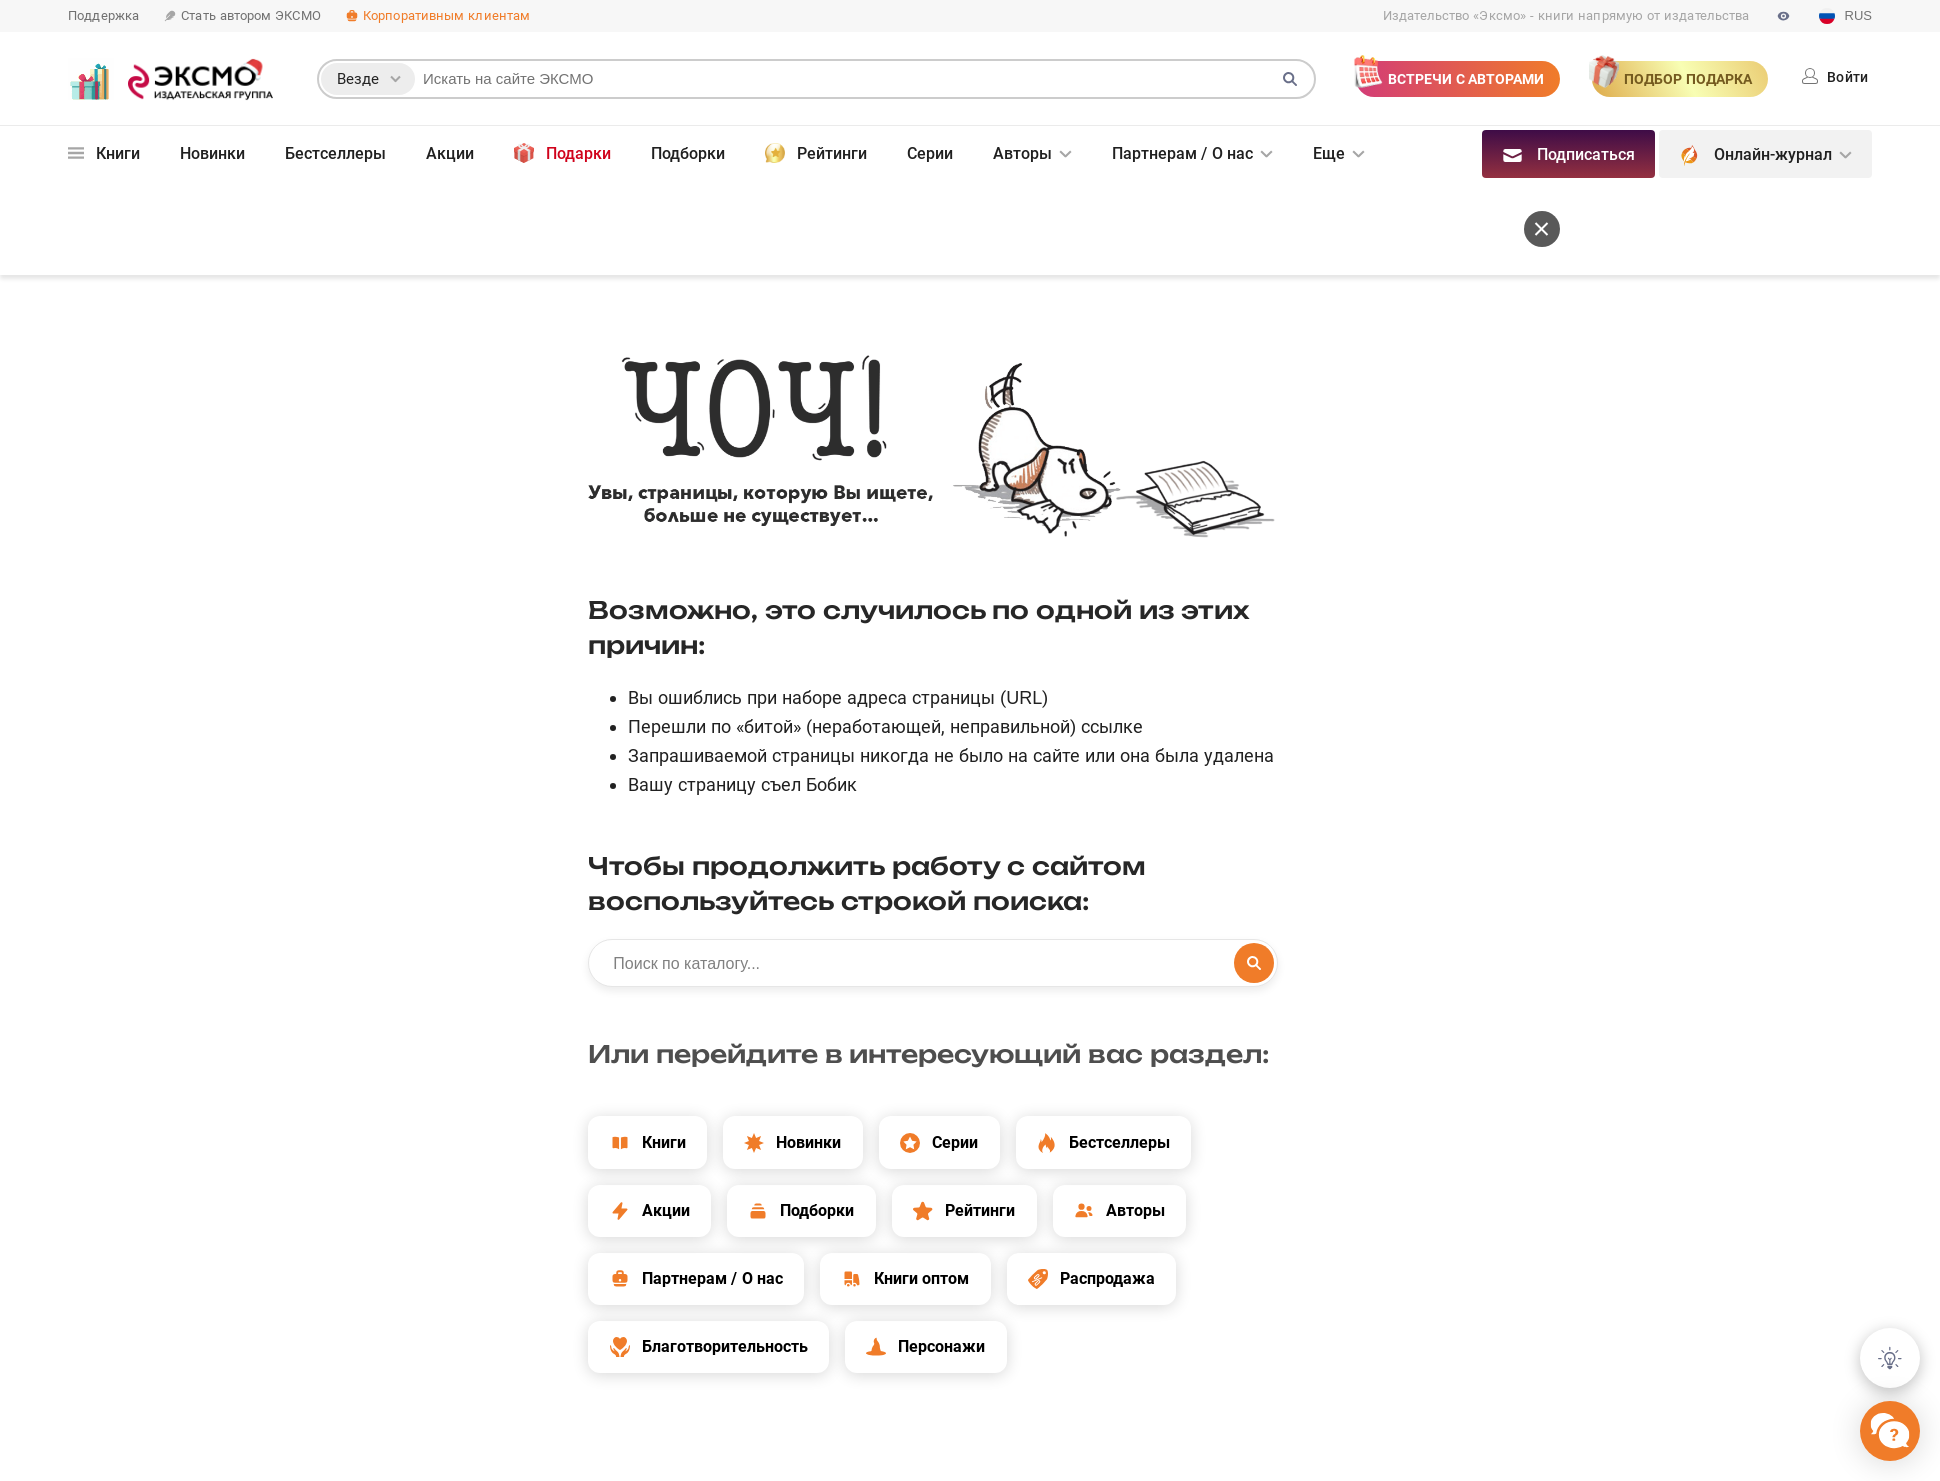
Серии (930, 153)
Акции (450, 153)
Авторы (1022, 153)
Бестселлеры (335, 153)
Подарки (562, 153)
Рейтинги (816, 153)
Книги (104, 153)
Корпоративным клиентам (437, 15)
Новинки (212, 153)
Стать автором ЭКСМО (242, 15)
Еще (1329, 153)
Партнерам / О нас (1182, 153)
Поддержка (103, 15)
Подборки (688, 153)
